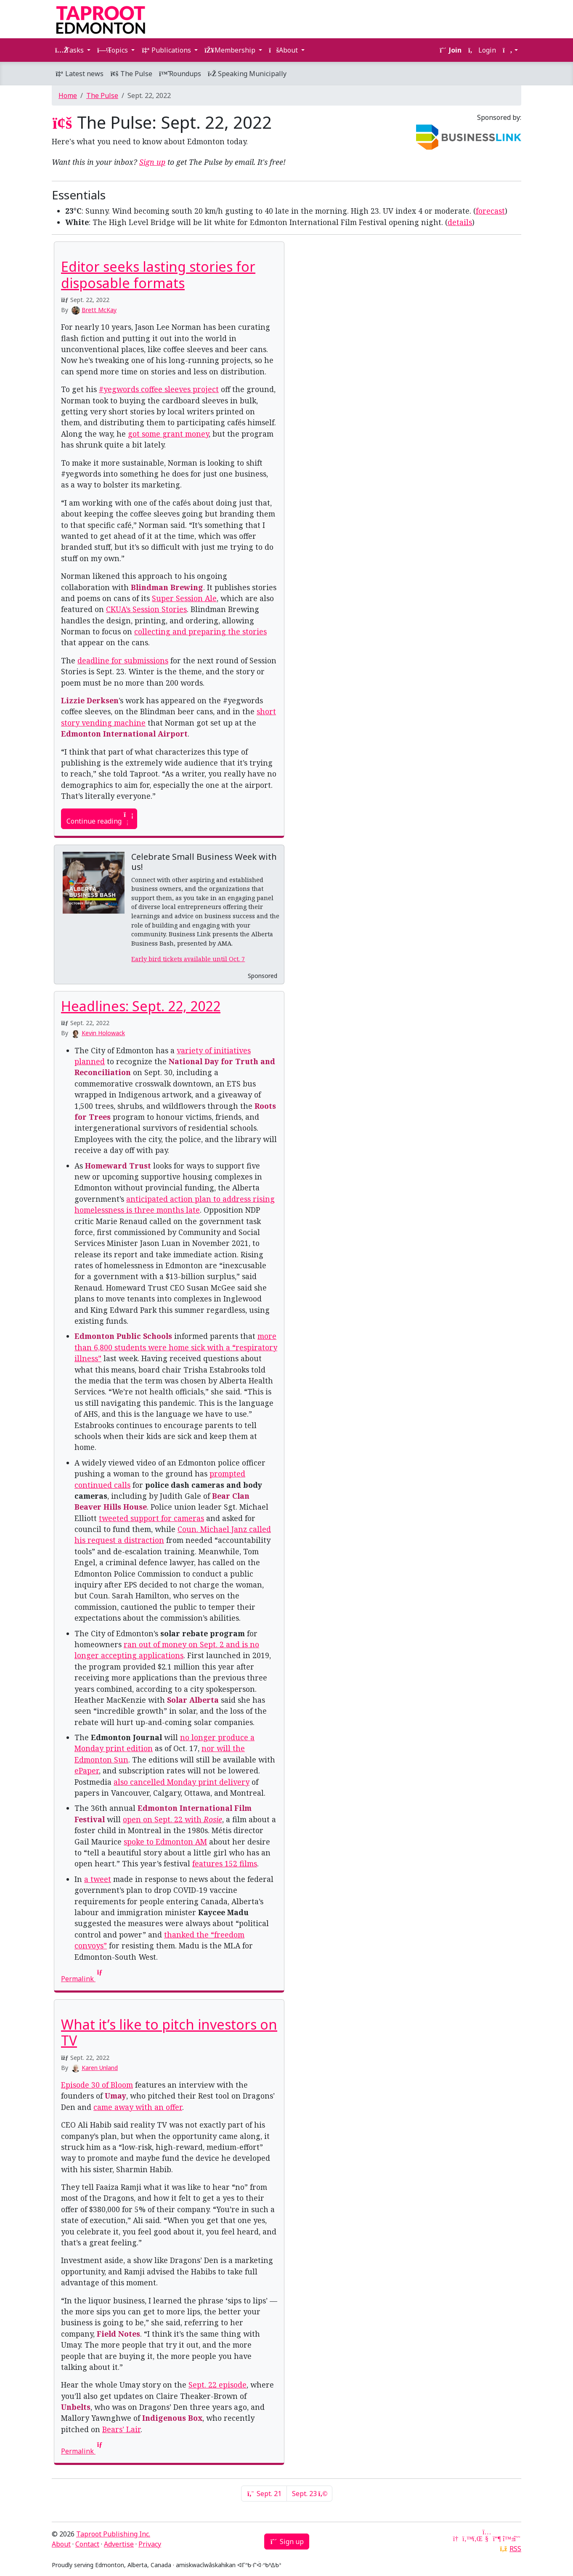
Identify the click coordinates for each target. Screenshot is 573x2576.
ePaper (86, 1770)
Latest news (79, 73)
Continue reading (99, 818)
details (460, 222)
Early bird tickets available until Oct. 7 (188, 959)
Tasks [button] (70, 50)
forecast (490, 211)
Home (67, 95)
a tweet (97, 1879)
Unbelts (75, 2407)
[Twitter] (466, 2538)
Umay (115, 2096)
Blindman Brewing (167, 587)
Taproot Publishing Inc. (113, 2534)
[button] (510, 50)
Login (482, 50)
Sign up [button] (287, 2541)
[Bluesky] (507, 2538)
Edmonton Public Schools (123, 1336)
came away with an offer (137, 2107)
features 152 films (224, 1863)
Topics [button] (113, 50)
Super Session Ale (184, 598)
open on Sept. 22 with (172, 1819)
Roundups (180, 73)
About (61, 2544)
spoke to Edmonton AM (165, 1842)
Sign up (152, 162)
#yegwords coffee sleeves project (159, 389)
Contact (87, 2544)
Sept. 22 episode (217, 2385)
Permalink (82, 1978)
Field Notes (118, 2334)
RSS (515, 2548)
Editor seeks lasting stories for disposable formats (158, 274)
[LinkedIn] (476, 2538)
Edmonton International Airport (124, 734)
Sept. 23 (309, 2493)
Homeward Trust (118, 1166)
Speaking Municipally (247, 73)
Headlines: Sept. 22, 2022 (140, 1006)
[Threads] (517, 2538)
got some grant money (168, 434)
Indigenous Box (172, 2418)
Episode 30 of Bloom (97, 2085)
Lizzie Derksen (90, 700)
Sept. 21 (264, 2493)
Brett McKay (99, 310)
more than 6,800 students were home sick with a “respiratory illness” (175, 1347)
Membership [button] (230, 50)
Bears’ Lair (121, 2429)
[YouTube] (487, 2538)
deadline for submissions (122, 660)
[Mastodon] (497, 2538)
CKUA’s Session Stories (146, 609)
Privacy (149, 2544)
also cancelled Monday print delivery (181, 1782)
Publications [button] (167, 50)
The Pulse (131, 73)
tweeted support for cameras (151, 1518)
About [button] (284, 50)
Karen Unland (100, 2068)
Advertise (119, 2544)
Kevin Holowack (103, 1033)
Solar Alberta (193, 1700)
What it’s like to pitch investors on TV (169, 2032)
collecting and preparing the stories (200, 631)
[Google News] (456, 2538)
